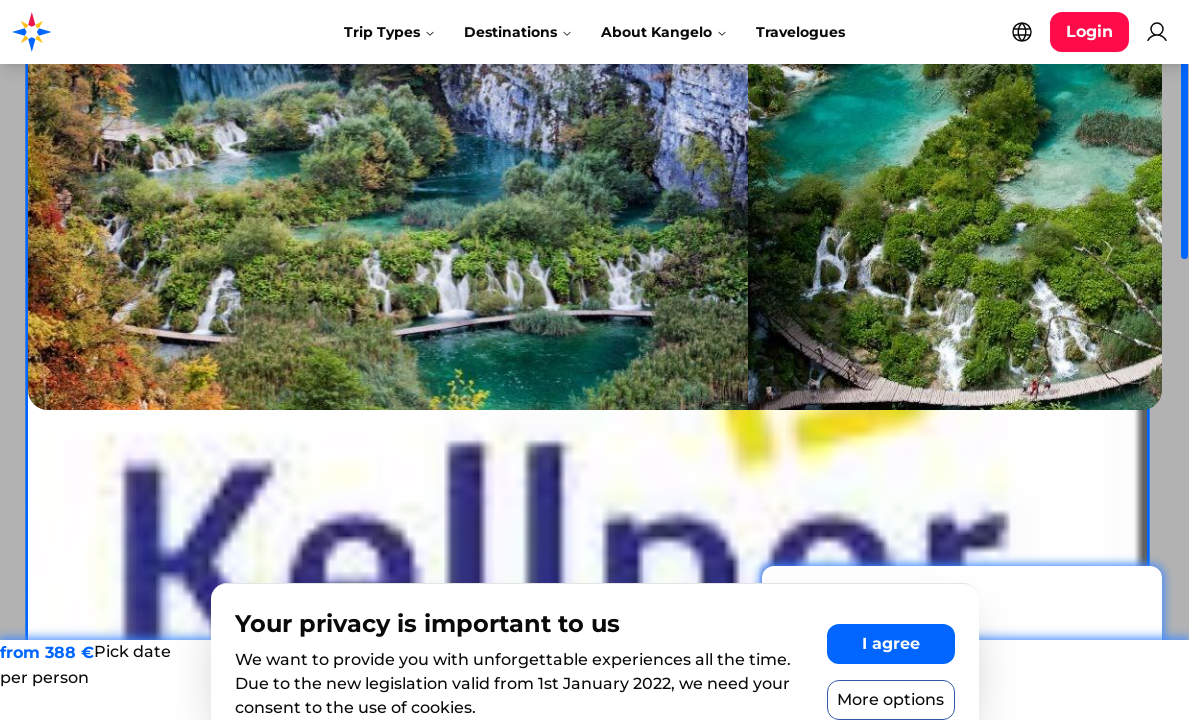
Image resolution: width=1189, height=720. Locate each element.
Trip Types (390, 32)
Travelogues (800, 32)
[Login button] (1089, 32)
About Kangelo (664, 32)
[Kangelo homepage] (99, 32)
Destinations (518, 32)
